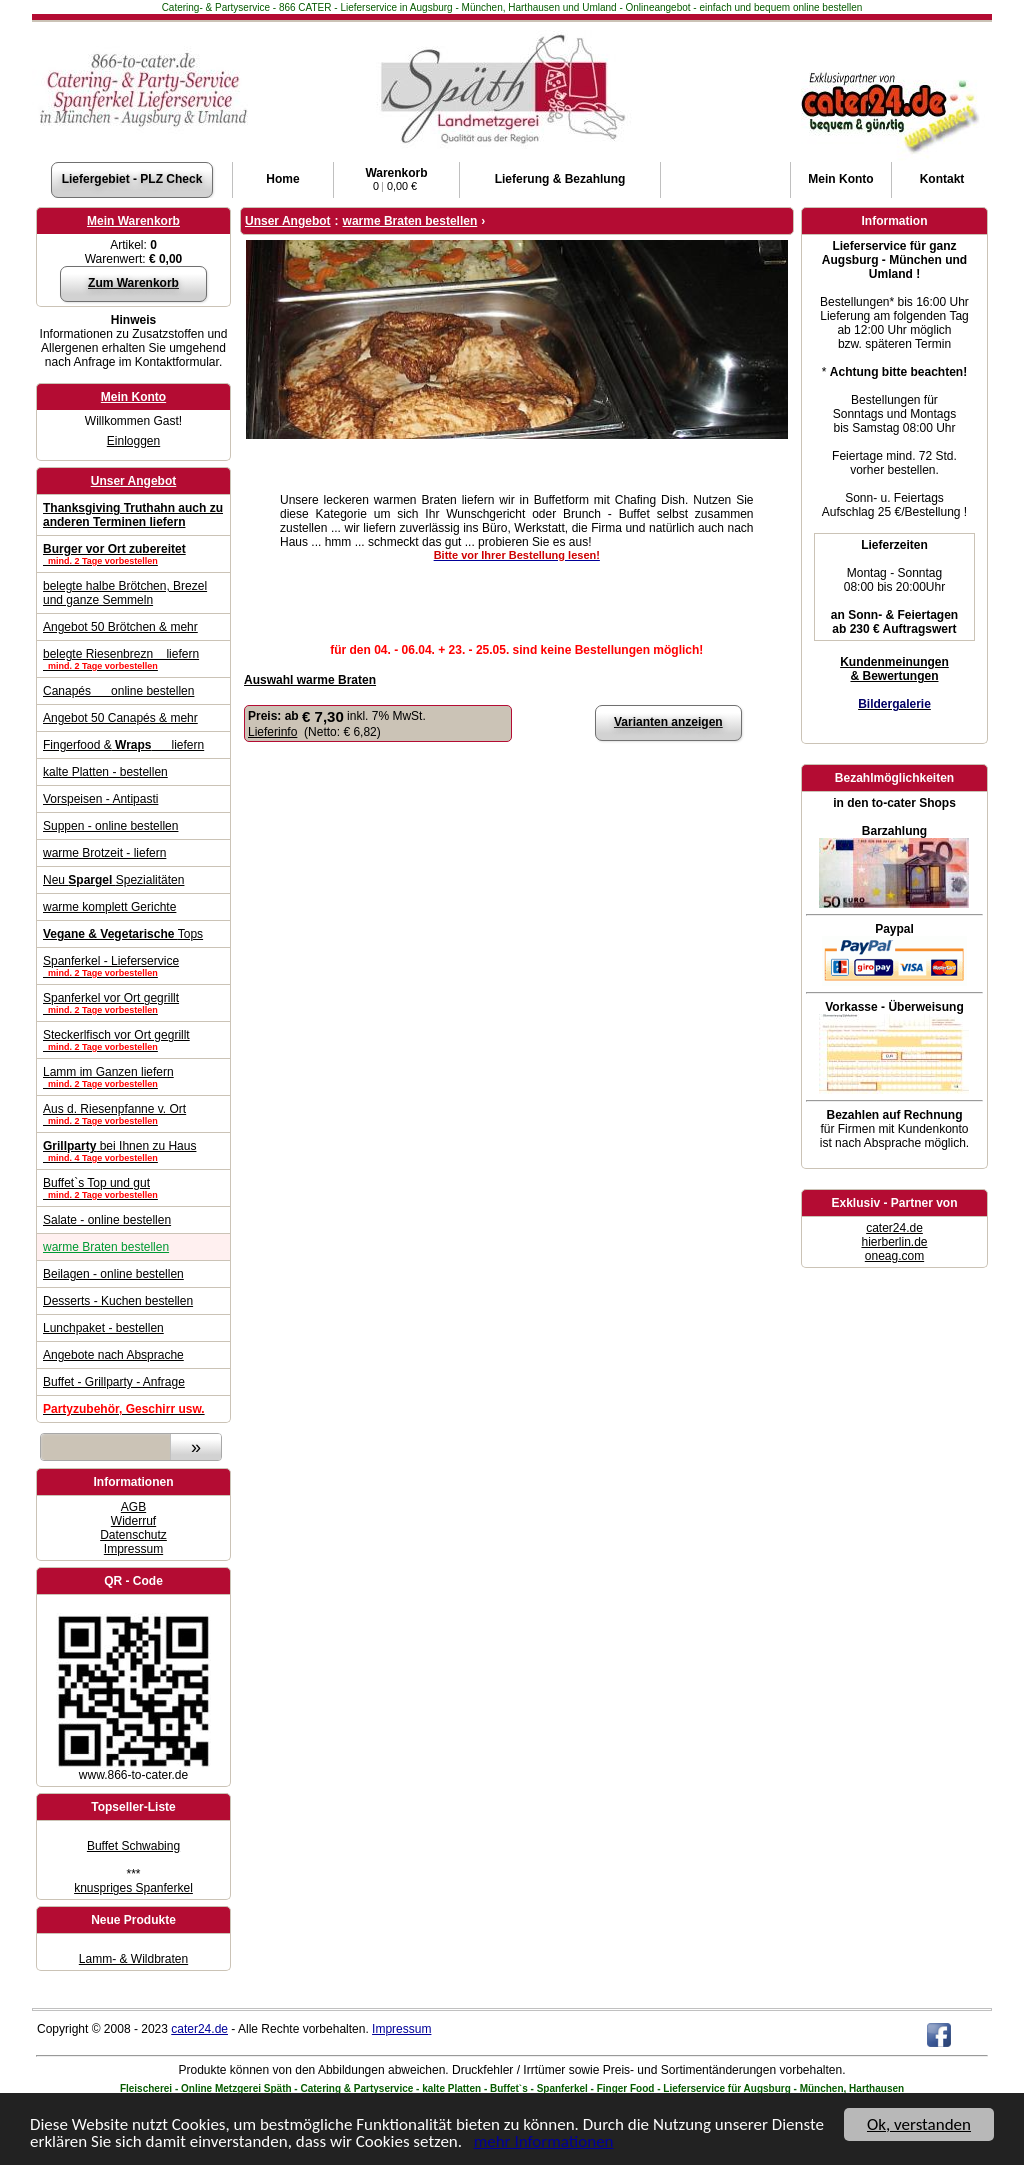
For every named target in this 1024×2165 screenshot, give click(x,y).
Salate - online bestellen (107, 1220)
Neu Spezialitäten (113, 880)
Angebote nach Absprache (113, 1355)
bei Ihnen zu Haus (133, 1151)
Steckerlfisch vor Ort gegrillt (133, 1040)
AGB (133, 1507)
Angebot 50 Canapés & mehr (120, 718)
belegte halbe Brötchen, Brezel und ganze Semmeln (125, 593)
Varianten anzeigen (668, 722)
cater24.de (894, 1228)
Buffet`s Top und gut (133, 1188)
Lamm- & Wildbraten (133, 1959)
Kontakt (942, 179)
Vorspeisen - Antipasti (100, 799)
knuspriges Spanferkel (133, 1888)
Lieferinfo (272, 732)
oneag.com (894, 1256)
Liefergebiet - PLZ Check (132, 179)
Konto (840, 179)
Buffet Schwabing (133, 1846)
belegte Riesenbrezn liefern (133, 659)
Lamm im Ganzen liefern (133, 1077)
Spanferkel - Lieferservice (133, 966)
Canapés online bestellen (118, 691)
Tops (123, 934)
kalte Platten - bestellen (105, 772)
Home (282, 179)
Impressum (133, 1549)
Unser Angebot (134, 481)
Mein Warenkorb (133, 221)
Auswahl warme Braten (310, 680)
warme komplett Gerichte (109, 907)
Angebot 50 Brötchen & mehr (120, 627)
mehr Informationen (544, 2142)
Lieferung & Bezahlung (560, 179)
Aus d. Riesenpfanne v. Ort (133, 1114)
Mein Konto (133, 397)
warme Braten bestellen (106, 1247)
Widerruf (133, 1521)
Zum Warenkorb (133, 283)
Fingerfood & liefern (123, 745)
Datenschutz (133, 1535)
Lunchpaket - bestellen (103, 1328)
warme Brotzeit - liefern (104, 853)
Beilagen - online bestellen (113, 1274)
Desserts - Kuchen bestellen (118, 1301)
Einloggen (133, 441)
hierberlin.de (894, 1242)
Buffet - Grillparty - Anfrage (114, 1382)
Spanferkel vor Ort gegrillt (133, 1003)
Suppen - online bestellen (110, 826)
